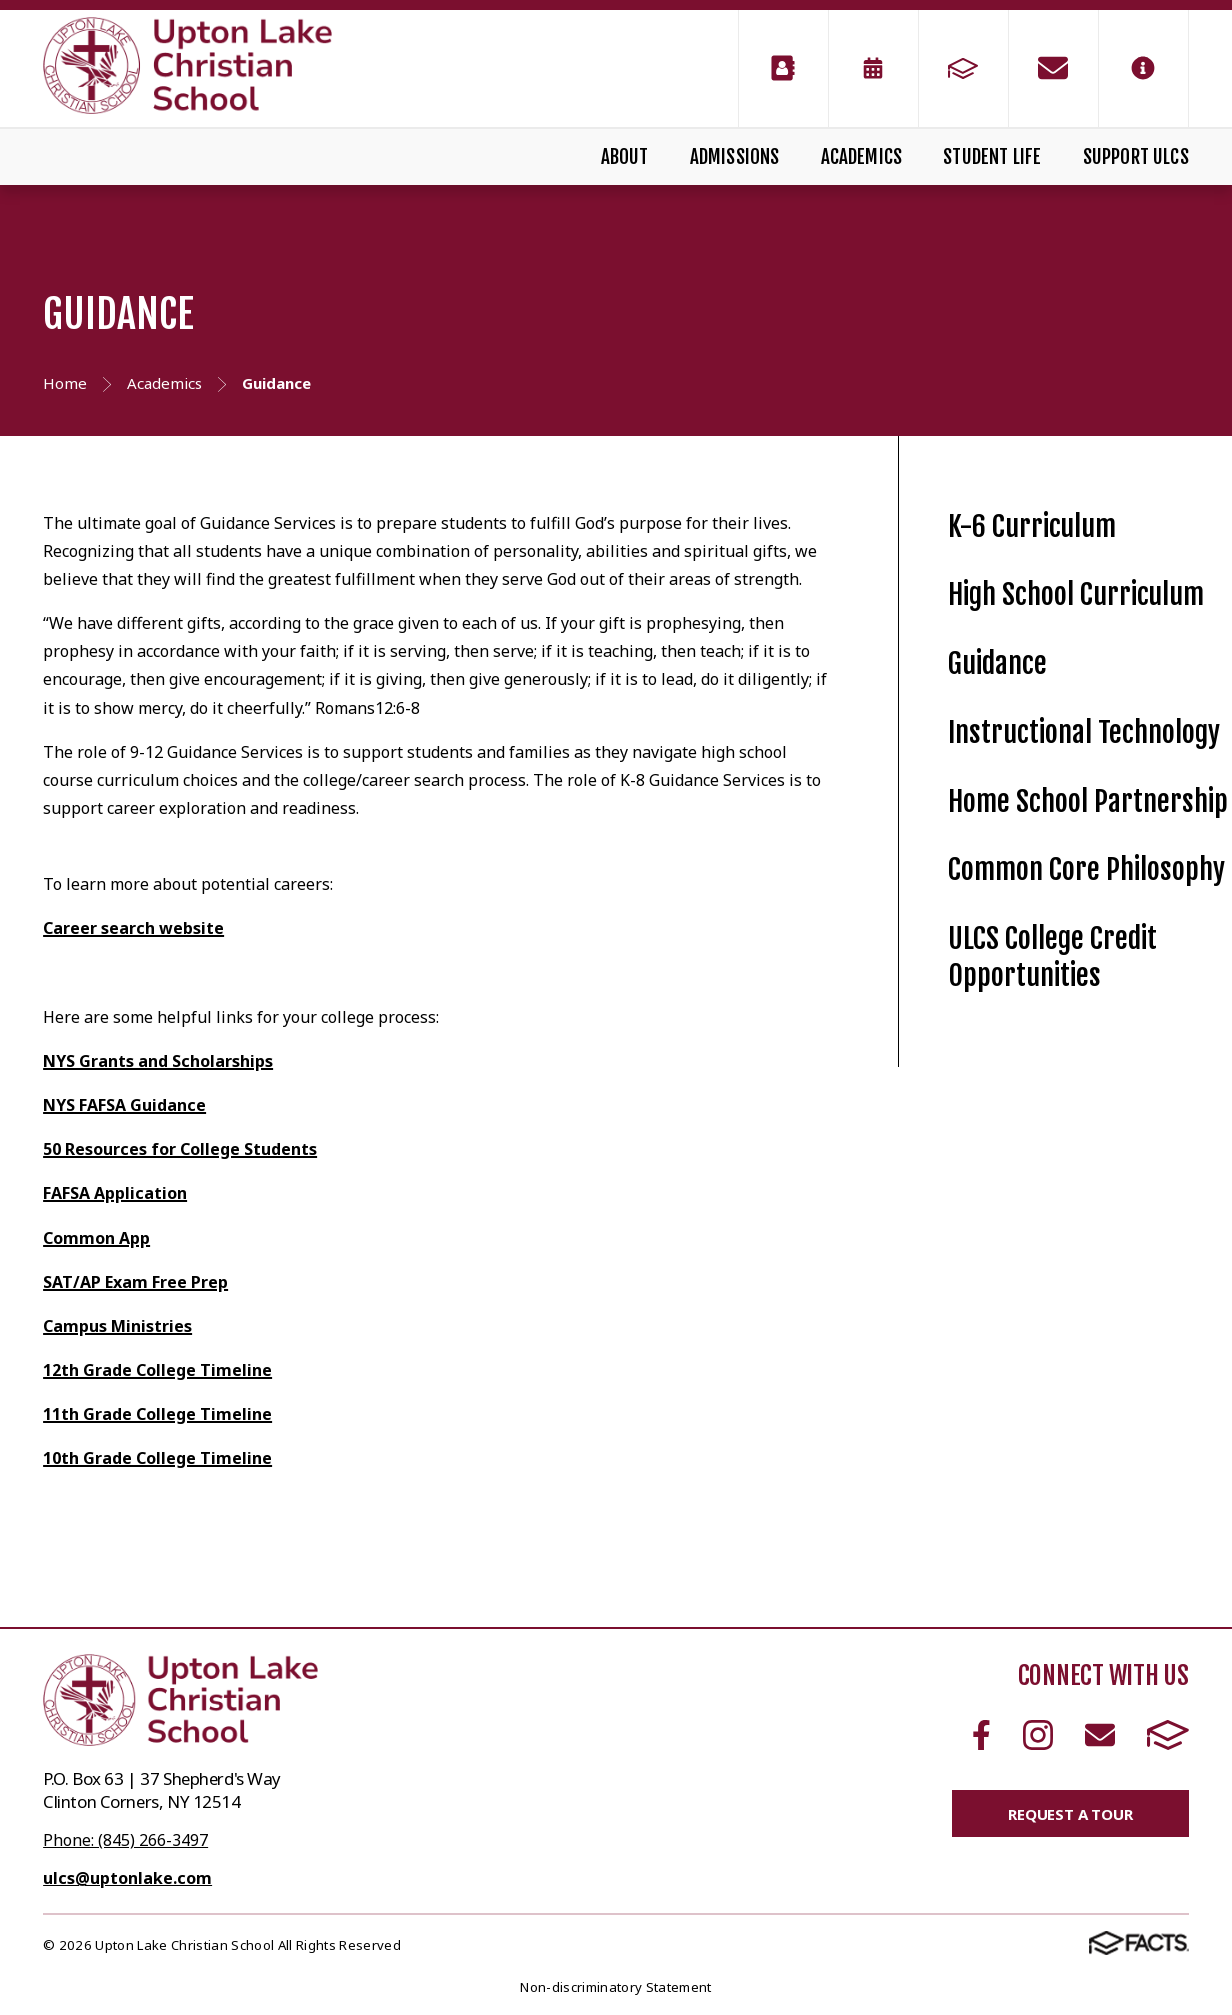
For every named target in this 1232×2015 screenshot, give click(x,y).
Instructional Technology (1084, 732)
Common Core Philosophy (1086, 869)
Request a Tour (1070, 1814)
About (625, 157)
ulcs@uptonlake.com (127, 1878)
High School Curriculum (1076, 594)
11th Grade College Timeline (157, 1414)
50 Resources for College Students (180, 1149)
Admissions (735, 157)
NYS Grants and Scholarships (158, 1061)
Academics (862, 157)
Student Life (992, 157)
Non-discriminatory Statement (615, 1987)
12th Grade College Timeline (157, 1370)
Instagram (1038, 1735)
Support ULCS (1136, 157)
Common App (96, 1238)
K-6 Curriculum (1032, 526)
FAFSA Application (115, 1193)
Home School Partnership (1088, 801)
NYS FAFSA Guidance (124, 1105)
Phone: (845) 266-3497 (125, 1840)
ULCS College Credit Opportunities (1052, 957)
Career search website (133, 928)
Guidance (997, 663)
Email (1100, 1735)
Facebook (981, 1735)
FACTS (1168, 1735)
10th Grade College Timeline (157, 1458)
